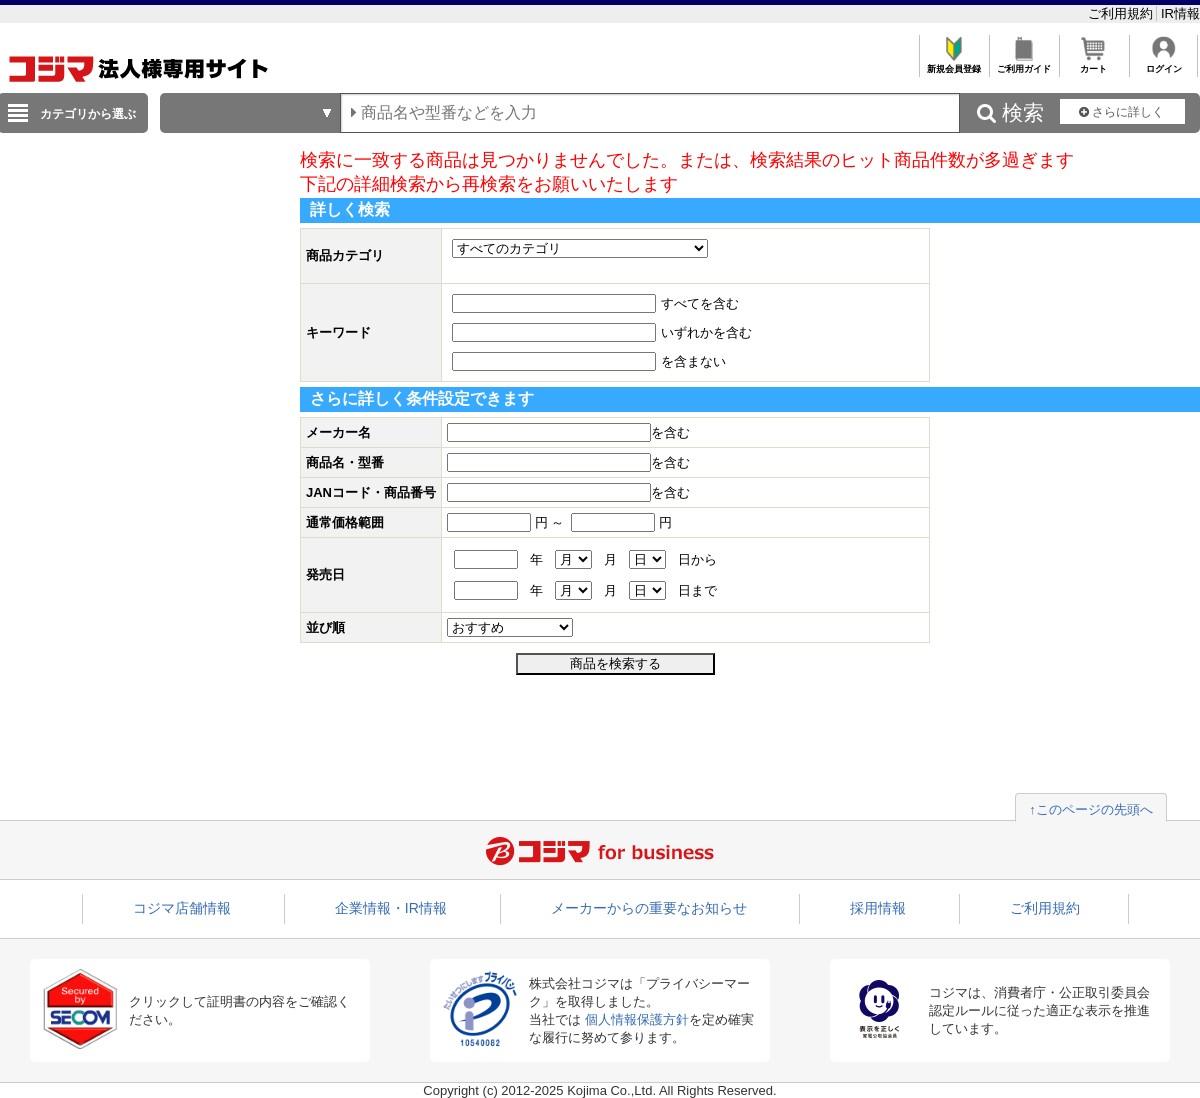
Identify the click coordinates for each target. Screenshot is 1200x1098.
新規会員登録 (953, 63)
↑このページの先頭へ (1091, 809)
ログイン (1163, 63)
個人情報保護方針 (637, 1019)
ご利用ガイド (1023, 63)
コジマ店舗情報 (182, 908)
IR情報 (1180, 13)
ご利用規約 (1122, 13)
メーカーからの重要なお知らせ (649, 908)
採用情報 (878, 908)
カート (1093, 63)
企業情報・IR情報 (391, 908)
